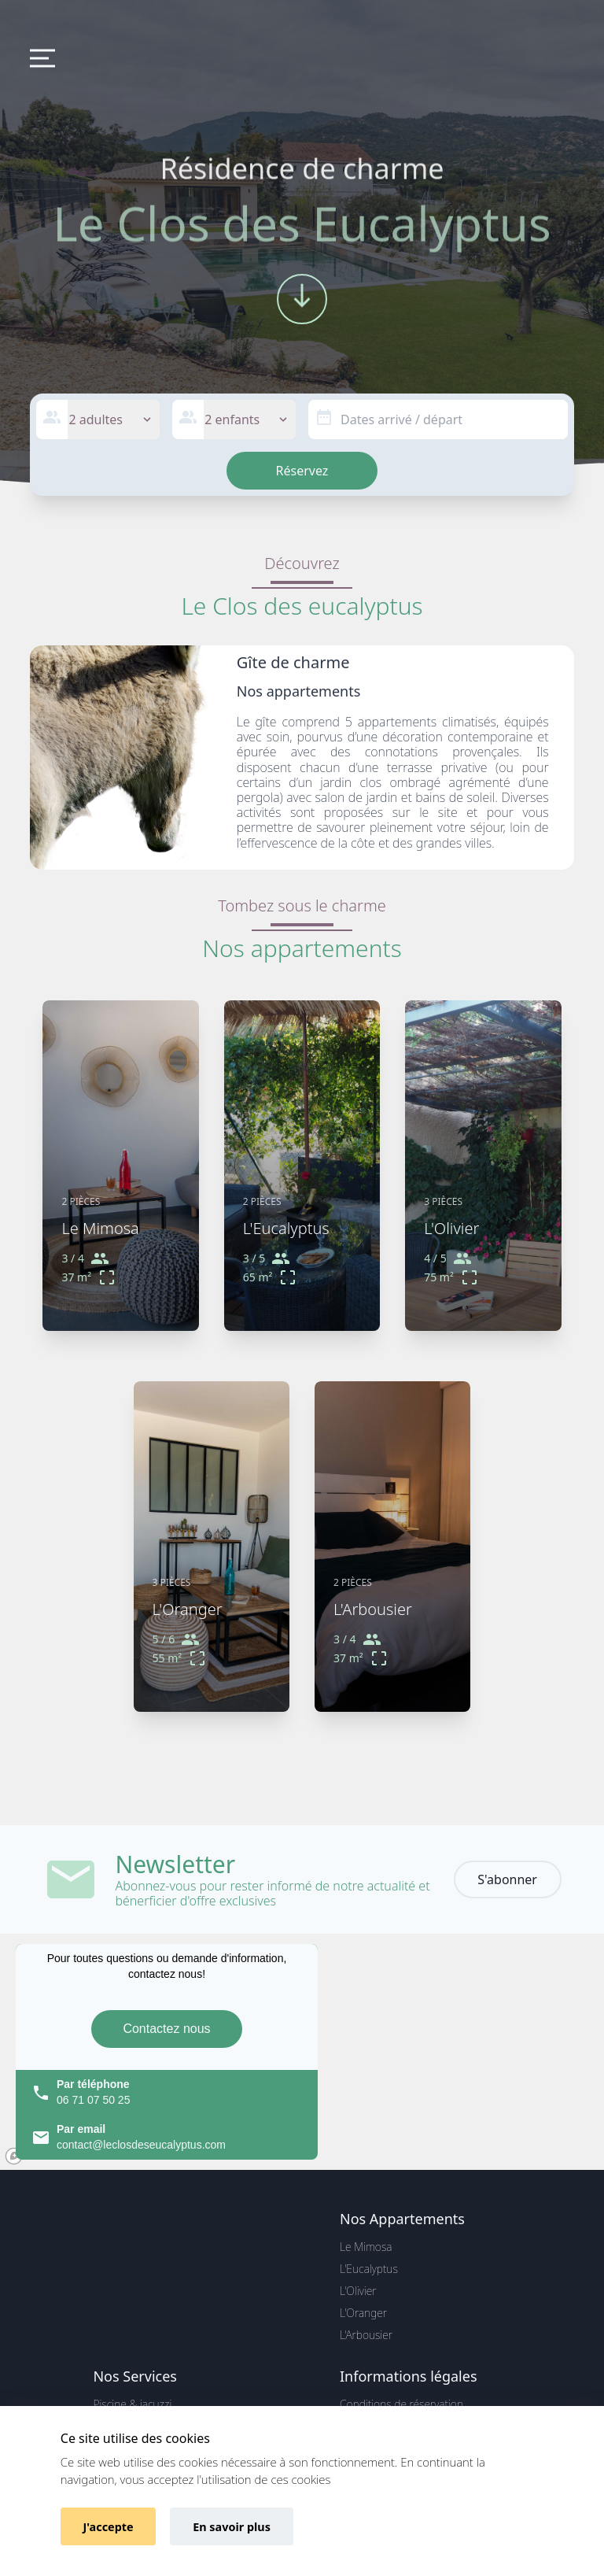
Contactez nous (166, 2028)
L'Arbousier (366, 2334)
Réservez (302, 470)
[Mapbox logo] (14, 2156)
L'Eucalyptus (369, 2268)
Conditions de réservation (401, 2404)
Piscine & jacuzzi (132, 2404)
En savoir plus (232, 2526)
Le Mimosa (366, 2246)
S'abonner (507, 1879)
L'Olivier (358, 2290)
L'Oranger (363, 2312)
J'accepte (108, 2526)
